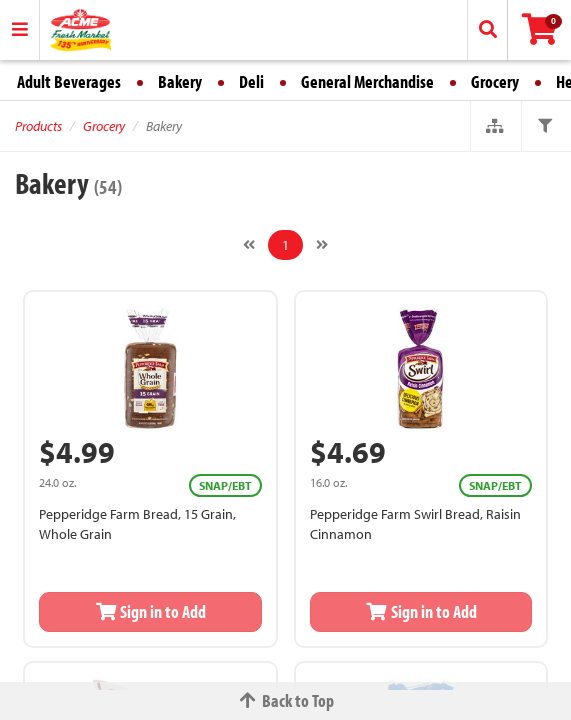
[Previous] (249, 245)
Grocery (495, 81)
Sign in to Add (151, 611)
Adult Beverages (69, 81)
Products (38, 126)
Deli (251, 81)
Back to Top (286, 700)
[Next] (322, 245)
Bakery (180, 81)
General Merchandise (367, 81)
